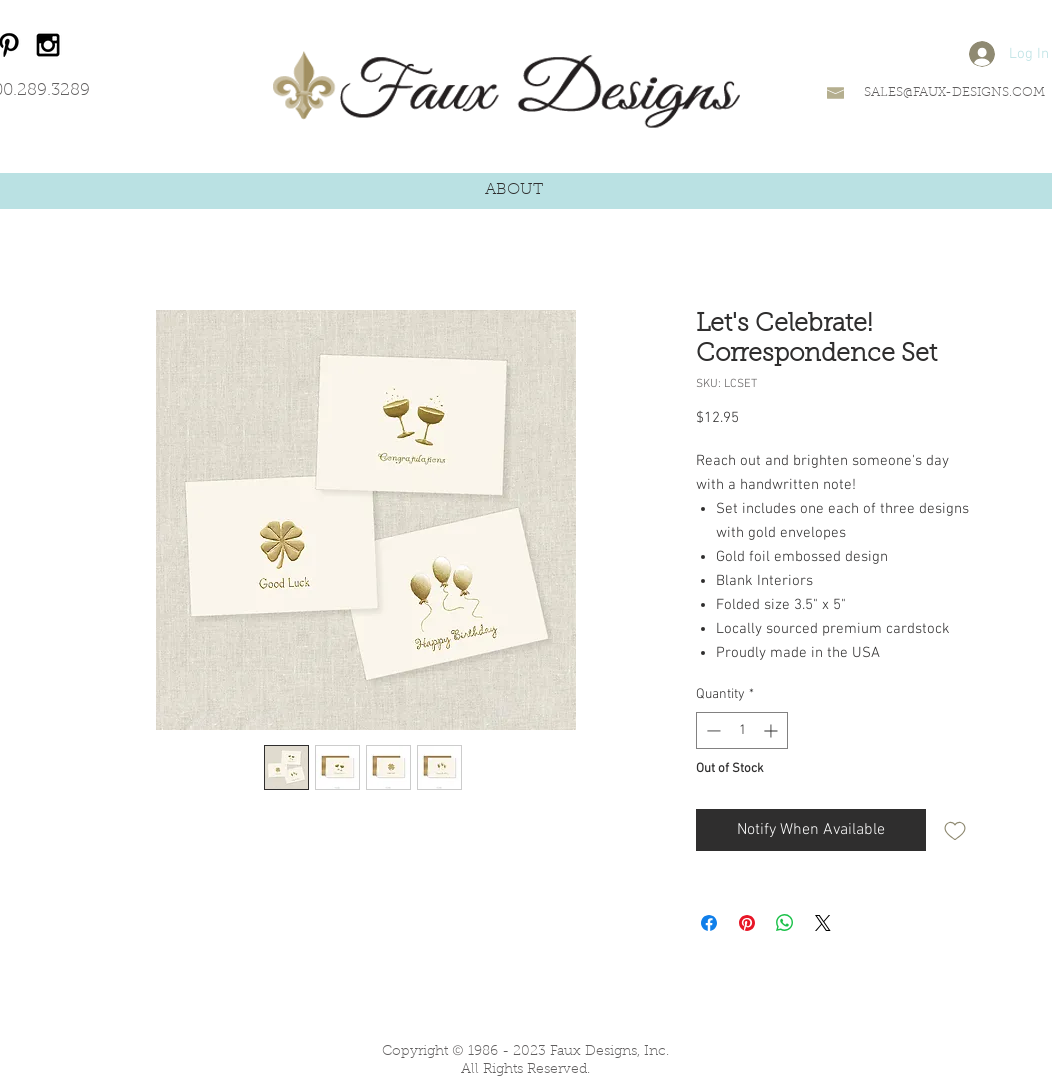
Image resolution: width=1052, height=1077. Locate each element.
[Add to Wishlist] (955, 830)
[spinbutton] (742, 730)
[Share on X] (823, 923)
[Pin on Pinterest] (747, 923)
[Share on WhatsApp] (785, 923)
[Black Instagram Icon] (48, 45)
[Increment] (772, 730)
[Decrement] (711, 730)
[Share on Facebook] (709, 923)
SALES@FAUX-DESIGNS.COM (954, 92)
